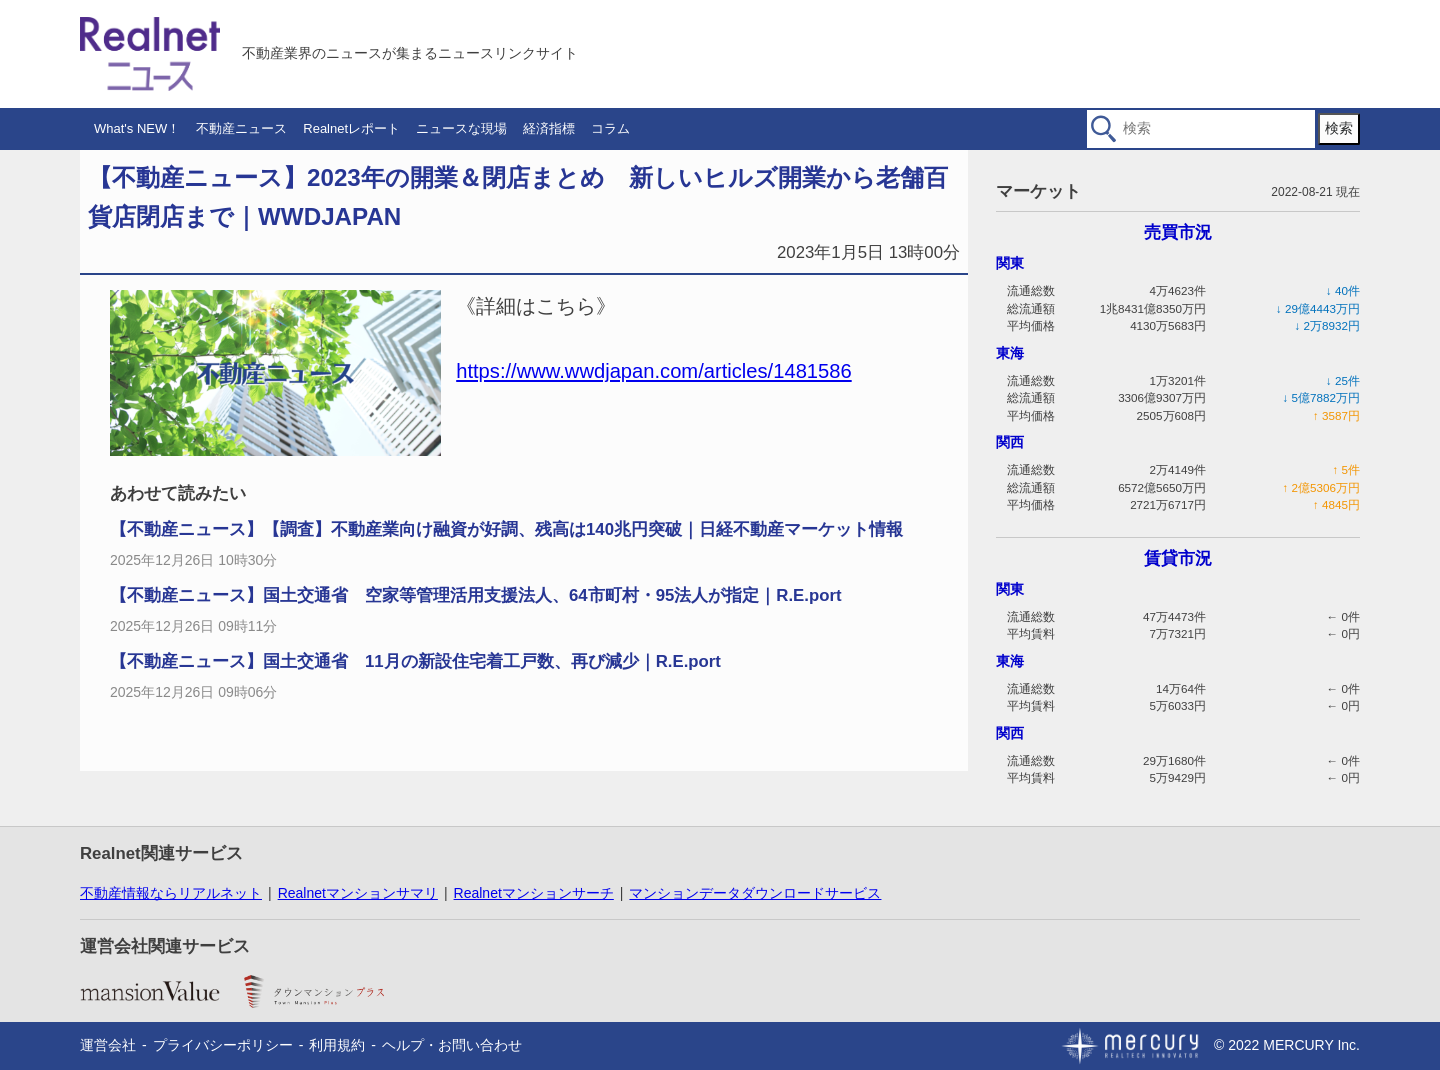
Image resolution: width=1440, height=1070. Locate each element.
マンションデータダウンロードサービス (755, 893)
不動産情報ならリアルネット (171, 893)
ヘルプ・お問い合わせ (452, 1045)
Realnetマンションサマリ (358, 893)
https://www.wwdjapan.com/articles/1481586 (654, 371)
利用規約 (337, 1045)
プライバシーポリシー (223, 1045)
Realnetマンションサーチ (534, 893)
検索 (1339, 128)
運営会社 (108, 1045)
